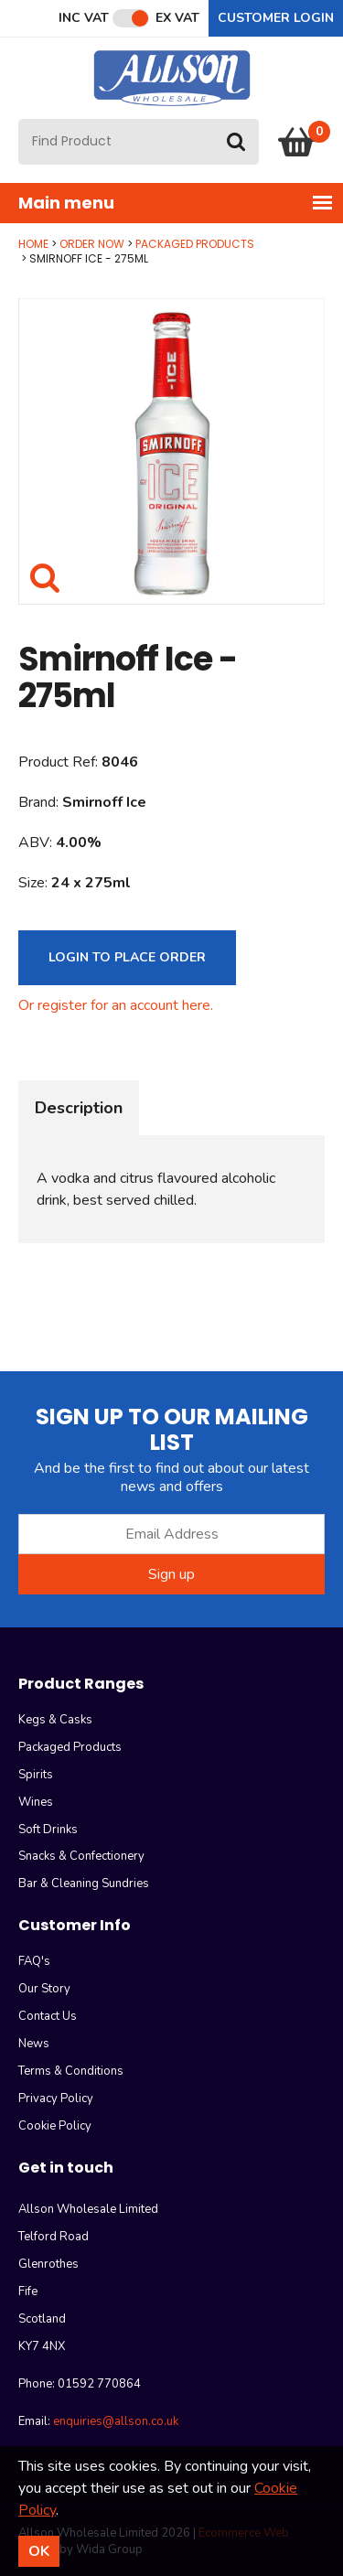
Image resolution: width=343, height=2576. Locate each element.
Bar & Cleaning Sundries (83, 1883)
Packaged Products (194, 244)
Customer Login (276, 18)
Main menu (176, 202)
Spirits (35, 1774)
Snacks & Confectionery (81, 1856)
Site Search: (18, 119)
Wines (35, 1802)
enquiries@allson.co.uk (115, 2421)
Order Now (91, 244)
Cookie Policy (54, 2126)
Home (33, 244)
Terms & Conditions (70, 2071)
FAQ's (34, 1961)
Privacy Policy (55, 2098)
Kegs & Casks (55, 1720)
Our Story (44, 1988)
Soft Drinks (48, 1829)
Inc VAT (84, 18)
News (33, 2043)
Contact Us (47, 2016)
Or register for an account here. (115, 1005)
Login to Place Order (127, 957)
